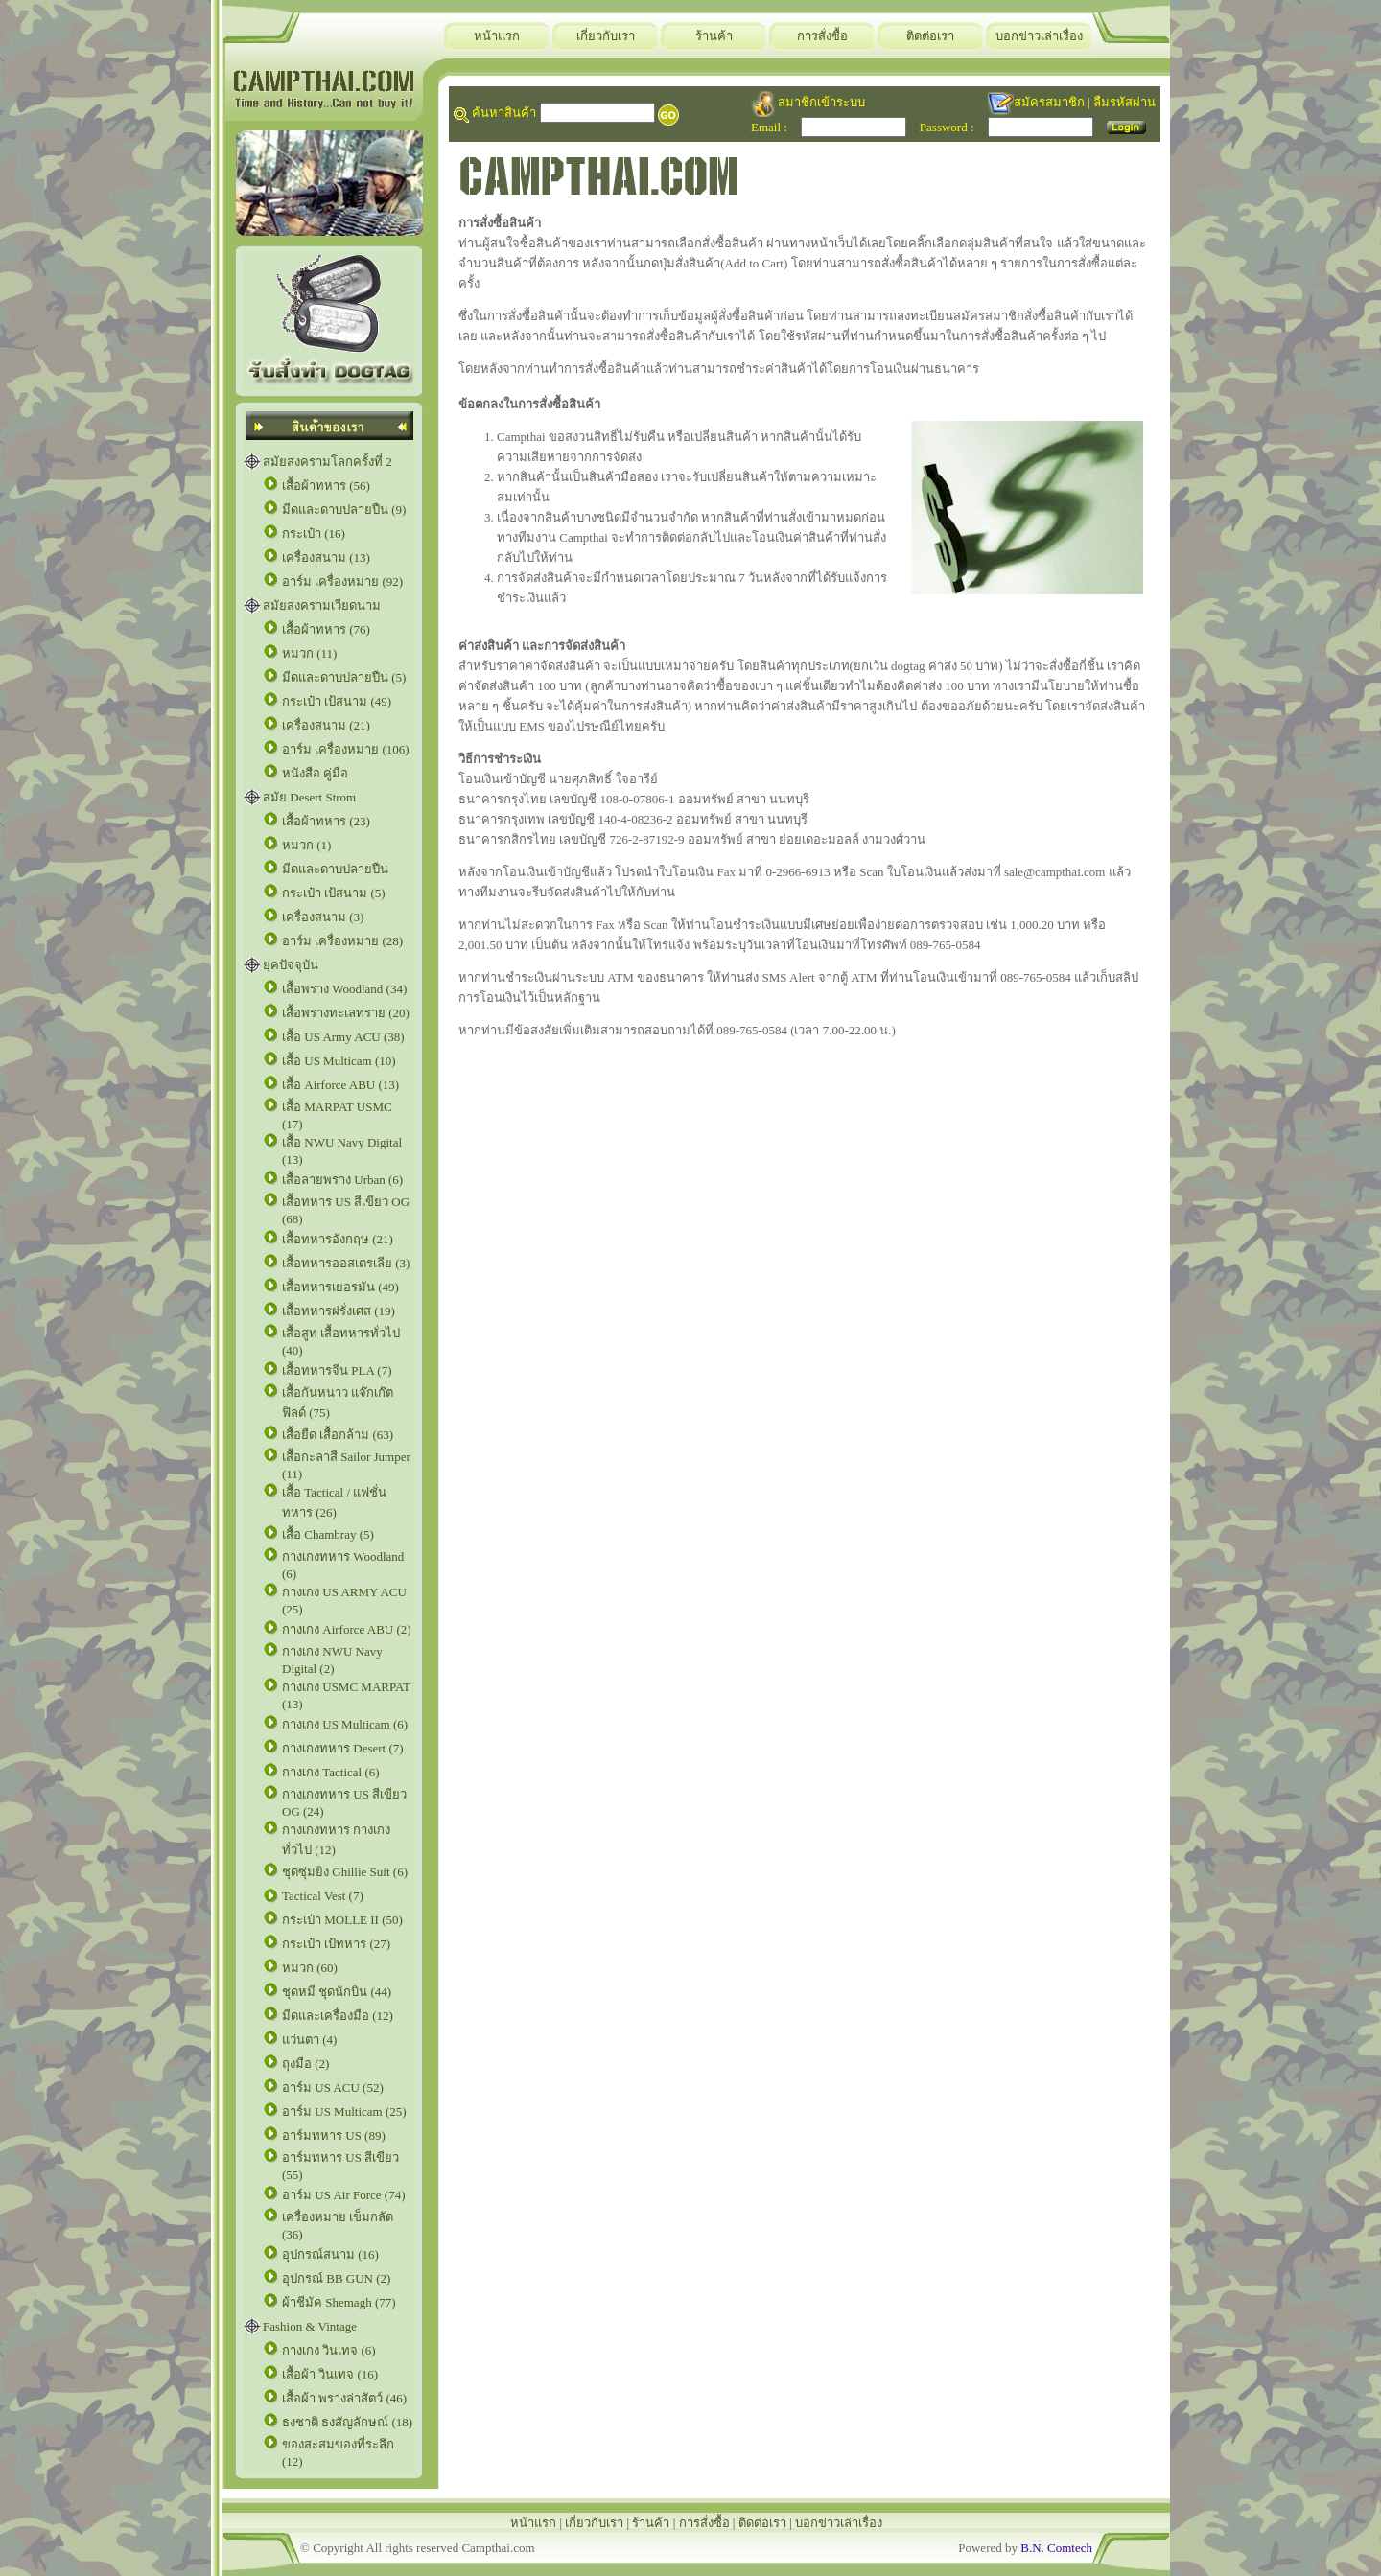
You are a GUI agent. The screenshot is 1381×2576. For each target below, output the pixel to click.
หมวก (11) (309, 653)
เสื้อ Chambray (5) (328, 1534)
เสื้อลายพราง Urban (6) (342, 1179)
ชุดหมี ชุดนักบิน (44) (336, 1991)
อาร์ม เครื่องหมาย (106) (346, 749)
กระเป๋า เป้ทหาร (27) (336, 1944)
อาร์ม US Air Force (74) (344, 2195)
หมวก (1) (306, 845)
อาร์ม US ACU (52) (333, 2087)
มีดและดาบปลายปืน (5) (344, 677)
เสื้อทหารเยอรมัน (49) (340, 1287)
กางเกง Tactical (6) (331, 1772)
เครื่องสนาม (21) (326, 725)
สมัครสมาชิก (1049, 102)
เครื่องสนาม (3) (322, 917)
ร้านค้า (714, 36)
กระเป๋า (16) (313, 533)
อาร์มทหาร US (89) (334, 2135)
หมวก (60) (310, 1968)
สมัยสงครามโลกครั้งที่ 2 (327, 461)
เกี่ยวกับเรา (605, 36)
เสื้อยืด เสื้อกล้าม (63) (337, 1434)
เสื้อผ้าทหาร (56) (326, 485)
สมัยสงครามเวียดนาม (322, 605)
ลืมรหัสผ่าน (1124, 102)
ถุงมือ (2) (305, 2063)
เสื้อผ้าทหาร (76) (326, 629)
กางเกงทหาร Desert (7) (343, 1748)
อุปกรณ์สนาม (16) (330, 2254)
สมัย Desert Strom (309, 797)
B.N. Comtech (1056, 2548)
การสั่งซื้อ (822, 36)
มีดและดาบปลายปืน (335, 869)
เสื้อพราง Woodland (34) (344, 989)
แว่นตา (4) (309, 2039)
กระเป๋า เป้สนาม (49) (336, 701)
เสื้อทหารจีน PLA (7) (337, 1370)
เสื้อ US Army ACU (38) (343, 1037)
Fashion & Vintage (310, 2326)
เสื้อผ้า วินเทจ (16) (330, 2374)
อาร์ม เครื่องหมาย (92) (342, 581)
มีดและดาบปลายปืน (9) (344, 509)
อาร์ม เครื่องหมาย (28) (342, 941)
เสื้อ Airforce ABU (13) (340, 1085)
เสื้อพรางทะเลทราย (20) (346, 1013)
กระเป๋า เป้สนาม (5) (334, 893)
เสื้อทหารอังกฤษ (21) (337, 1239)
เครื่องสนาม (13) (326, 557)
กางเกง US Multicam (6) (345, 1724)
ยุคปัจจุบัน (290, 965)
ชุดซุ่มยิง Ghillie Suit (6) (345, 1872)
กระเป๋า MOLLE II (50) (342, 1920)
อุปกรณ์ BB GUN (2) (336, 2278)
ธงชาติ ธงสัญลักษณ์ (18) (347, 2422)
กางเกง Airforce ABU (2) (346, 1629)
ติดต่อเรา (930, 36)
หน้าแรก (497, 36)
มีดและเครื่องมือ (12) (337, 2015)
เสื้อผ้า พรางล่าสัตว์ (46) (344, 2398)
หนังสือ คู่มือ (315, 773)
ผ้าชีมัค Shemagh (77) (339, 2302)
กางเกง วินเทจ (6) (329, 2350)
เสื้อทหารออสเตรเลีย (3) (346, 1263)
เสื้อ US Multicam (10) (339, 1061)
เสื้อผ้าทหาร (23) (326, 821)
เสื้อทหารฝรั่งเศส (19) (338, 1311)
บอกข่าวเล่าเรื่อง (1039, 36)
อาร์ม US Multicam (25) (344, 2111)
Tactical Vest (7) (322, 1896)
